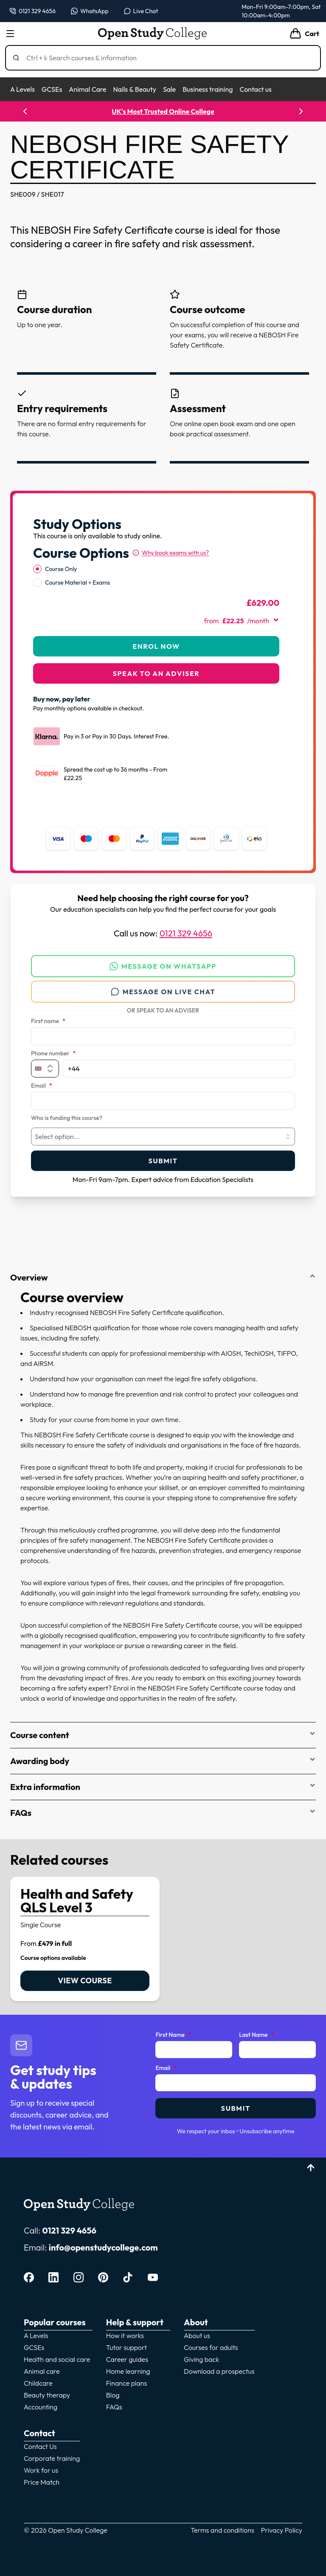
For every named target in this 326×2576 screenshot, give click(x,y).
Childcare (38, 2383)
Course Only (61, 569)
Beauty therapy (47, 2395)
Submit (162, 1161)
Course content (163, 1735)
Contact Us (40, 2446)
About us (197, 2335)
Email (41, 1086)
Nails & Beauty (134, 89)
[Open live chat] (141, 11)
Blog (113, 2395)
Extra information (163, 1786)
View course (85, 1980)
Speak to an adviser (156, 673)
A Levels (22, 89)
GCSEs (52, 89)
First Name (173, 2035)
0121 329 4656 (186, 933)
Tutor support (126, 2347)
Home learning (128, 2371)
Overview (163, 1277)
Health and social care (57, 2359)
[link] (85, 1939)
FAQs (163, 1812)
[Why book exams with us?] (170, 553)
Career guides (127, 2359)
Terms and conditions (222, 2530)
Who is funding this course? (66, 1118)
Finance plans (126, 2383)
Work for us (41, 2470)
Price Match (41, 2482)
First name (48, 1021)
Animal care (42, 2371)
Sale (169, 89)
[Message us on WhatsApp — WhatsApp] (90, 11)
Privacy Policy (281, 2530)
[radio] (37, 569)
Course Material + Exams (77, 582)
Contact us (255, 89)
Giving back (201, 2359)
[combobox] (163, 1136)
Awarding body (163, 1761)
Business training (208, 89)
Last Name (256, 2035)
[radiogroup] (156, 576)
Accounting (40, 2407)
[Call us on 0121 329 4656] (32, 11)
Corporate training (52, 2458)
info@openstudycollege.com (103, 2247)
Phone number (53, 1053)
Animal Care (87, 89)
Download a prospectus (219, 2371)
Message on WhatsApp (163, 966)
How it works (125, 2335)
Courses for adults (211, 2347)
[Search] (166, 57)
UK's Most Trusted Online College (163, 111)
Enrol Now (156, 646)
